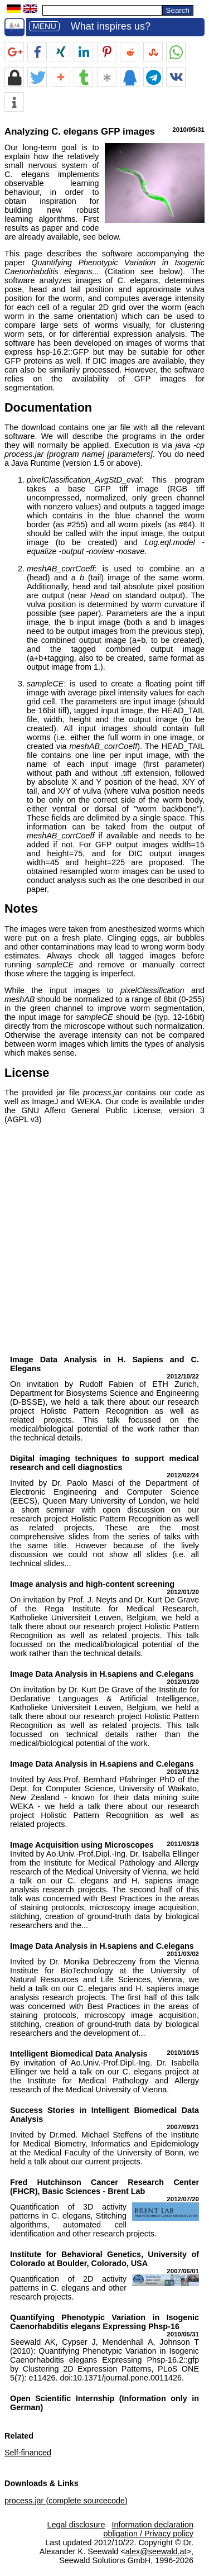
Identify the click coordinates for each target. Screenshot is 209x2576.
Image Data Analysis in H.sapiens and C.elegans (102, 1673)
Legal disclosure (76, 2524)
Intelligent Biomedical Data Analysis (79, 2053)
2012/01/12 (183, 1771)
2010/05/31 (183, 2334)
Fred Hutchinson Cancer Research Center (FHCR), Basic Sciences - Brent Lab (104, 2187)
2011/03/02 (183, 1953)
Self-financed (27, 2452)
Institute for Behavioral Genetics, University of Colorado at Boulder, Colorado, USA (104, 2259)
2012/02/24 (183, 1475)
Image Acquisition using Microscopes (82, 1844)
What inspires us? (110, 26)
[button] (14, 52)
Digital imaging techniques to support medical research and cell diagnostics (104, 1463)
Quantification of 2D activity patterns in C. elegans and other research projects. (68, 2287)
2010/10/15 (183, 2052)
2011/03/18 (183, 1843)
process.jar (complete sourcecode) (66, 2500)
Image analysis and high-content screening (92, 1584)
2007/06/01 (183, 2271)
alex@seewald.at (156, 2551)
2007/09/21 (183, 2127)
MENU (44, 26)
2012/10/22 (183, 1376)
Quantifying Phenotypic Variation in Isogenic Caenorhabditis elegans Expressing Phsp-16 (104, 2322)
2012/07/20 (183, 2199)
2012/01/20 (183, 1591)
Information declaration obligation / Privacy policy (148, 2529)
